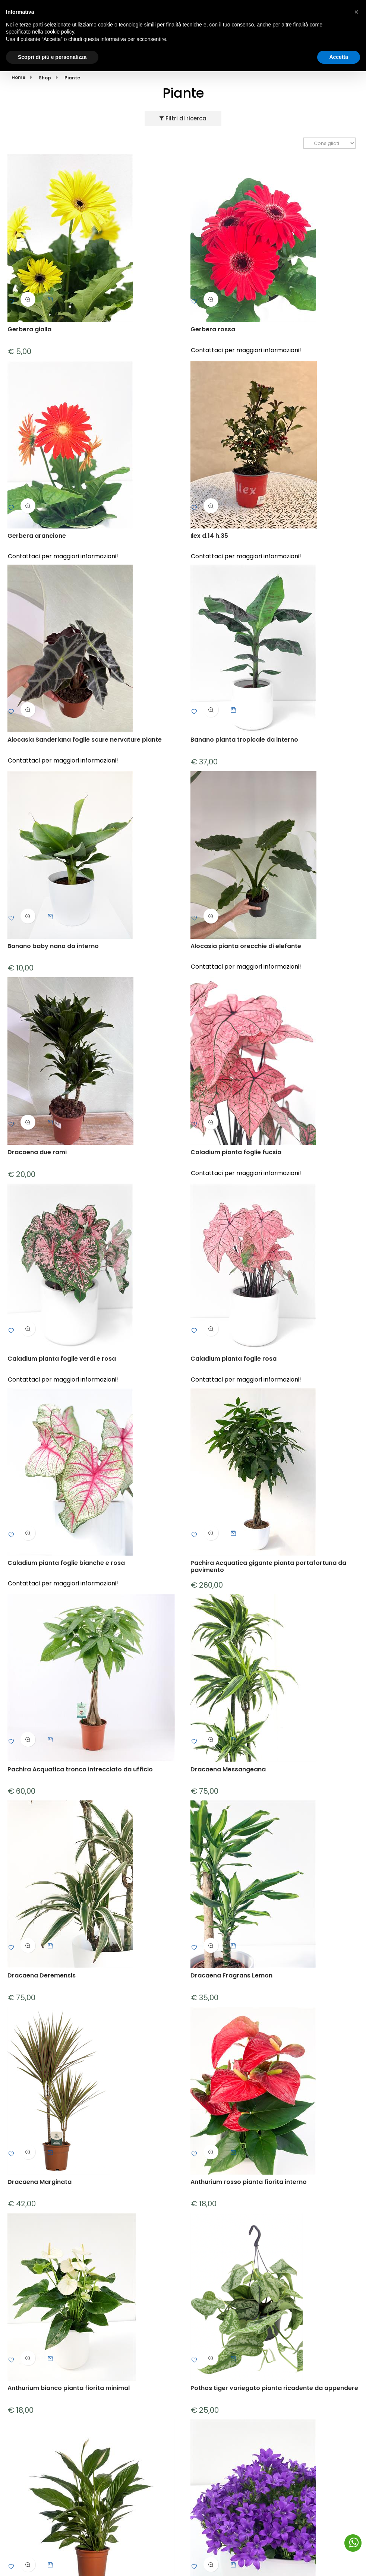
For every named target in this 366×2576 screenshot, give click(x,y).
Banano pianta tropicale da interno (244, 740)
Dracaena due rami (37, 1152)
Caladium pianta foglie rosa (233, 1359)
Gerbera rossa (212, 330)
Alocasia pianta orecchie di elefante (245, 946)
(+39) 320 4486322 (75, 13)
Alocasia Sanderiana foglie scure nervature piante (84, 740)
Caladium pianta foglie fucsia (235, 1152)
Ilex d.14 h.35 (209, 536)
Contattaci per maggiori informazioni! (246, 349)
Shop (45, 78)
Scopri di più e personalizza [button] (52, 2561)
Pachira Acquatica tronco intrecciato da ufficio (80, 1769)
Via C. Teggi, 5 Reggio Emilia (83, 22)
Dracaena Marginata (39, 2182)
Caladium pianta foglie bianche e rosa (66, 1563)
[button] (356, 2517)
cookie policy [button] (59, 2536)
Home (18, 77)
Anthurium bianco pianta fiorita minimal (68, 2388)
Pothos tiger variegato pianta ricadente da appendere (274, 2388)
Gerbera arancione (36, 536)
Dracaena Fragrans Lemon (231, 1976)
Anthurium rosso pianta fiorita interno (248, 2182)
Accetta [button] (338, 2561)
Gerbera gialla (29, 330)
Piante (72, 78)
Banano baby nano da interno (53, 946)
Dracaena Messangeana (228, 1769)
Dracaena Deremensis (41, 1976)
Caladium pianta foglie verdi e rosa (61, 1359)
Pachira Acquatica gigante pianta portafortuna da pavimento (268, 1566)
